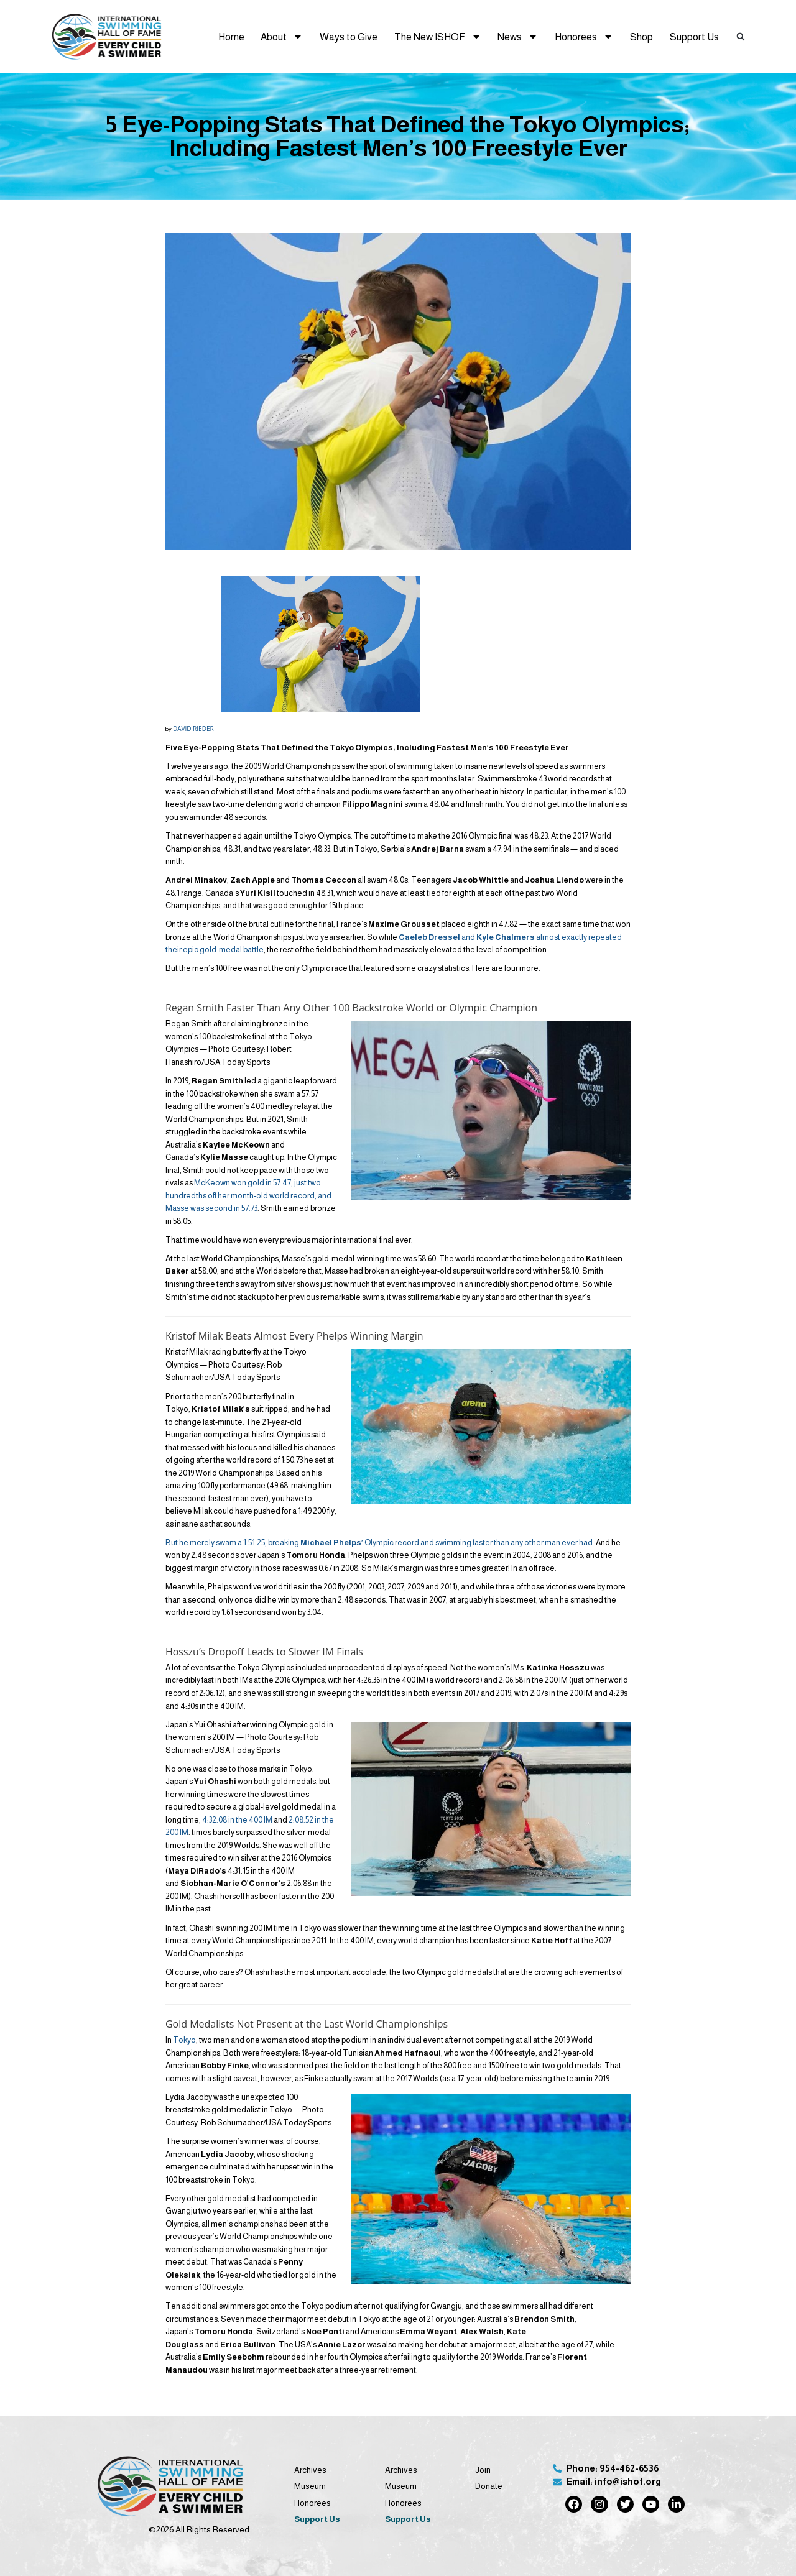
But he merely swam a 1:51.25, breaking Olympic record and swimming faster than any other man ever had (379, 1542)
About (282, 36)
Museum (310, 2486)
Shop (641, 36)
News (517, 36)
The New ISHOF (437, 36)
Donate (488, 2486)
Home (231, 36)
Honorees (584, 36)
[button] (741, 36)
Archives (310, 2470)
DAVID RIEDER (193, 728)
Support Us (694, 36)
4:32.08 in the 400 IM (237, 1819)
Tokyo (184, 2040)
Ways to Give (348, 36)
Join (483, 2470)
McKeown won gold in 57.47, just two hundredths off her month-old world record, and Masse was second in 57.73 (248, 1195)
